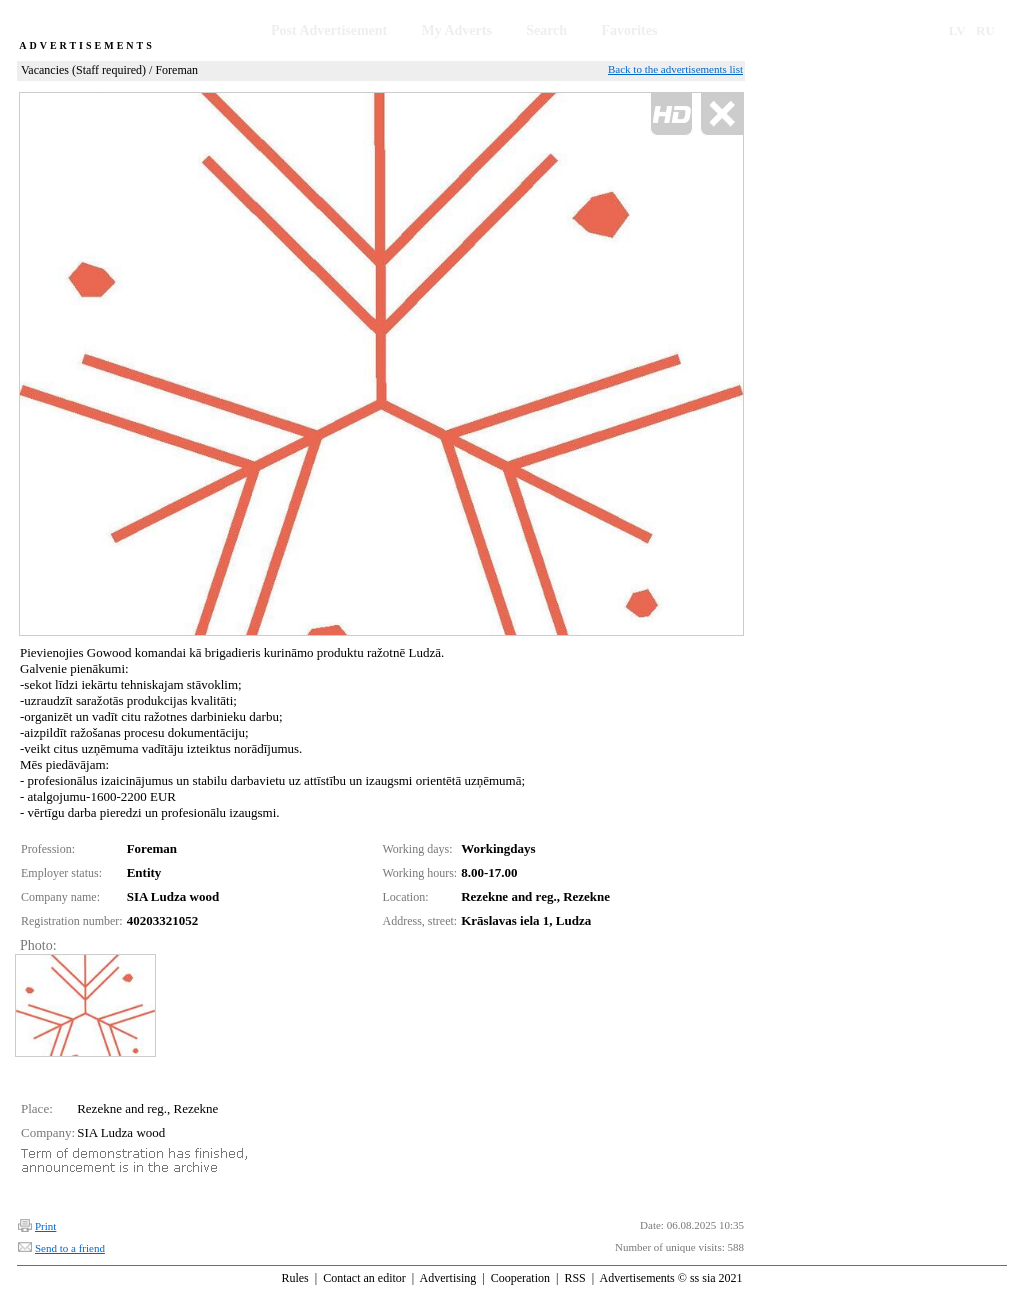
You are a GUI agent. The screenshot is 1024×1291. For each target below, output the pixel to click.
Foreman (176, 70)
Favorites (629, 30)
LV (957, 30)
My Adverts (457, 30)
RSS (574, 1278)
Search (546, 30)
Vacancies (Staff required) (83, 70)
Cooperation (520, 1278)
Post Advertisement (329, 30)
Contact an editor (364, 1278)
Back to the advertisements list (675, 69)
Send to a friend (70, 1248)
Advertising (448, 1278)
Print (45, 1226)
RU (985, 30)
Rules (294, 1278)
